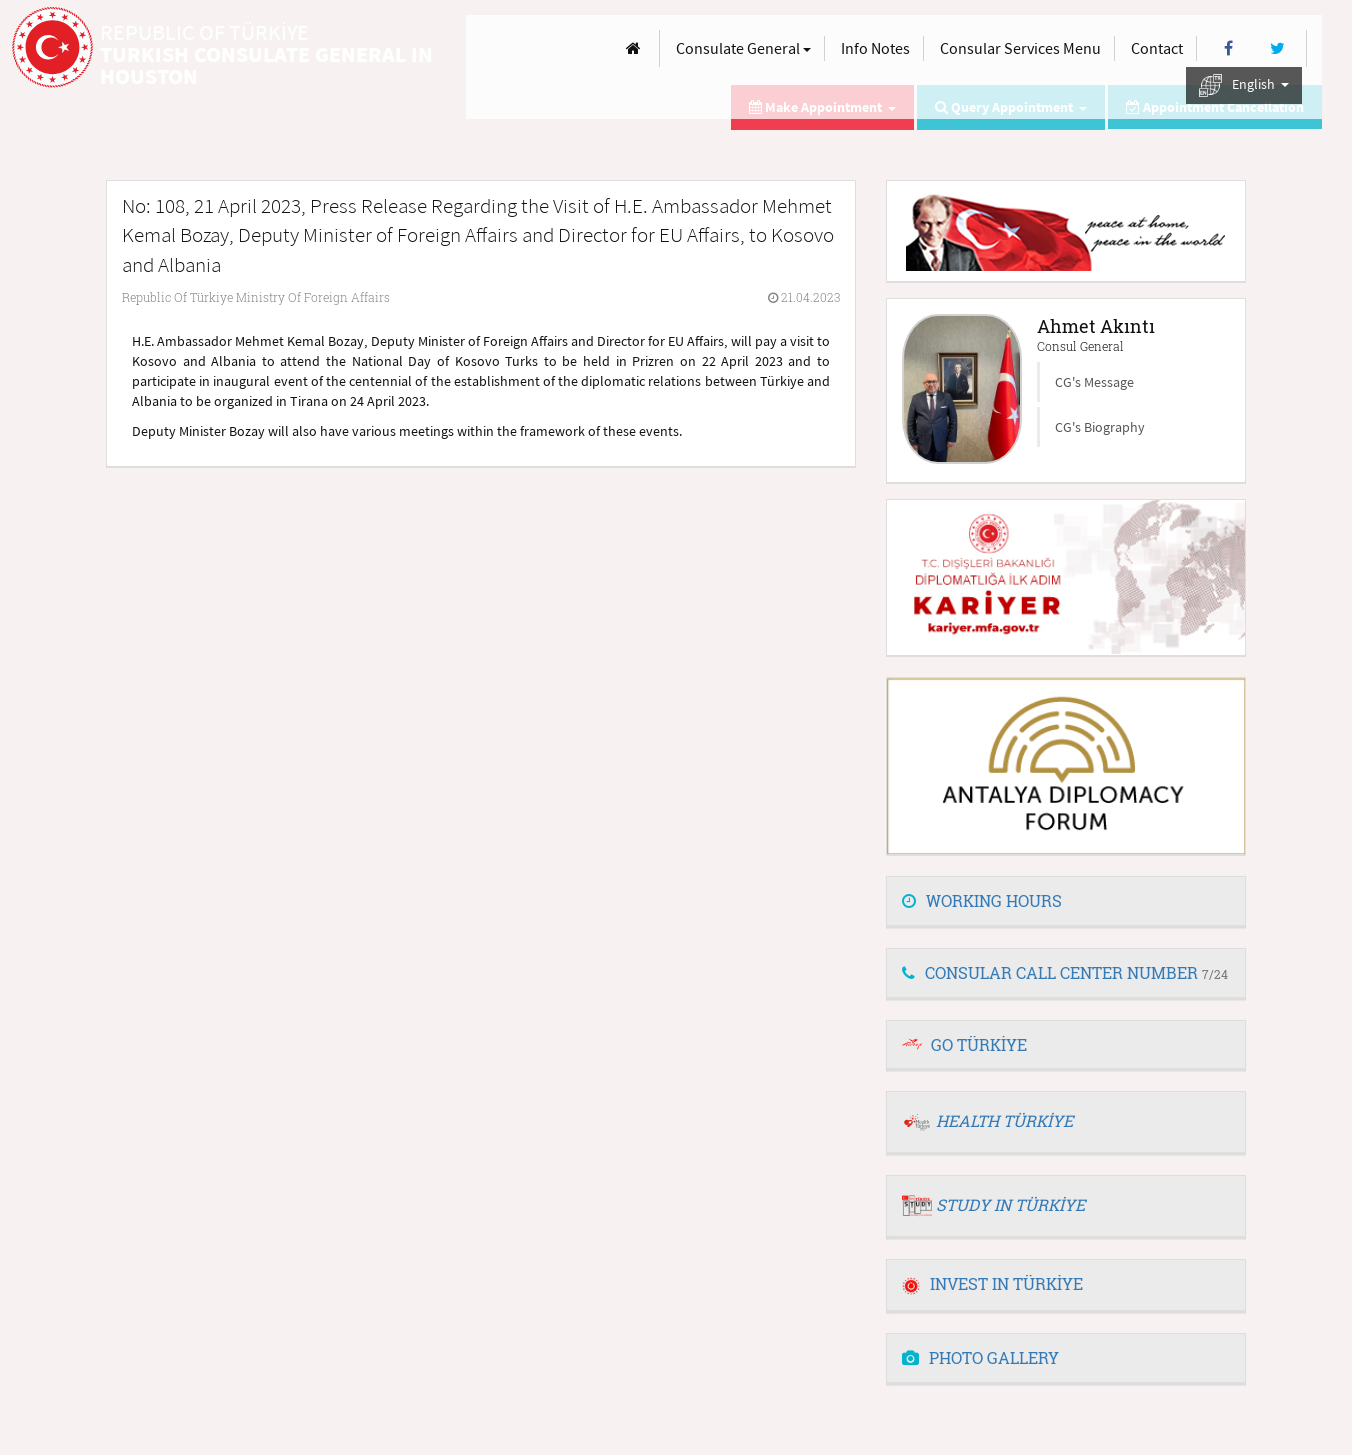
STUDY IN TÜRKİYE (1010, 1204)
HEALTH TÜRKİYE (1004, 1120)
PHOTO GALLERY (980, 1357)
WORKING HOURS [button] (982, 900)
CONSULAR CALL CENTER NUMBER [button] (1065, 972)
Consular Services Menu (1020, 48)
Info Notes (875, 48)
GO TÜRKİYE (979, 1044)
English (1244, 85)
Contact (1157, 48)
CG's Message (1094, 382)
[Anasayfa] (633, 48)
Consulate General (743, 48)
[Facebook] (1228, 48)
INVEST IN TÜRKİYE (992, 1283)
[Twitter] (1277, 48)
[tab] (1066, 902)
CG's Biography (1100, 427)
